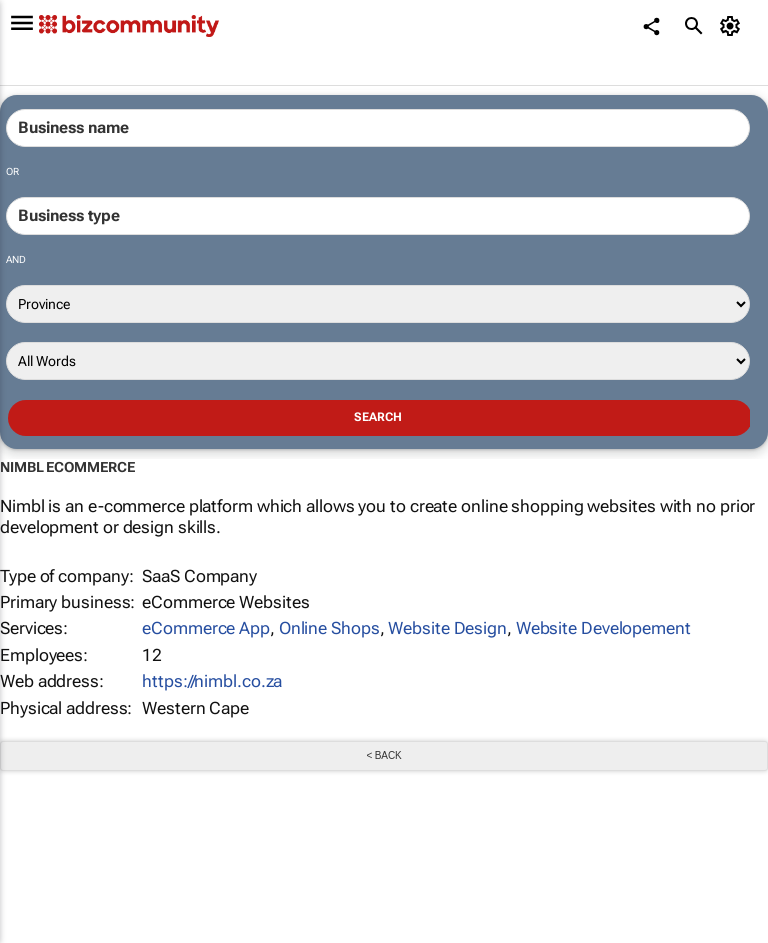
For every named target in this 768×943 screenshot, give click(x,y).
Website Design (447, 628)
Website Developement (603, 628)
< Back (383, 755)
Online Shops (329, 628)
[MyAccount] (733, 26)
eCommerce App (206, 628)
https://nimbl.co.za (212, 681)
